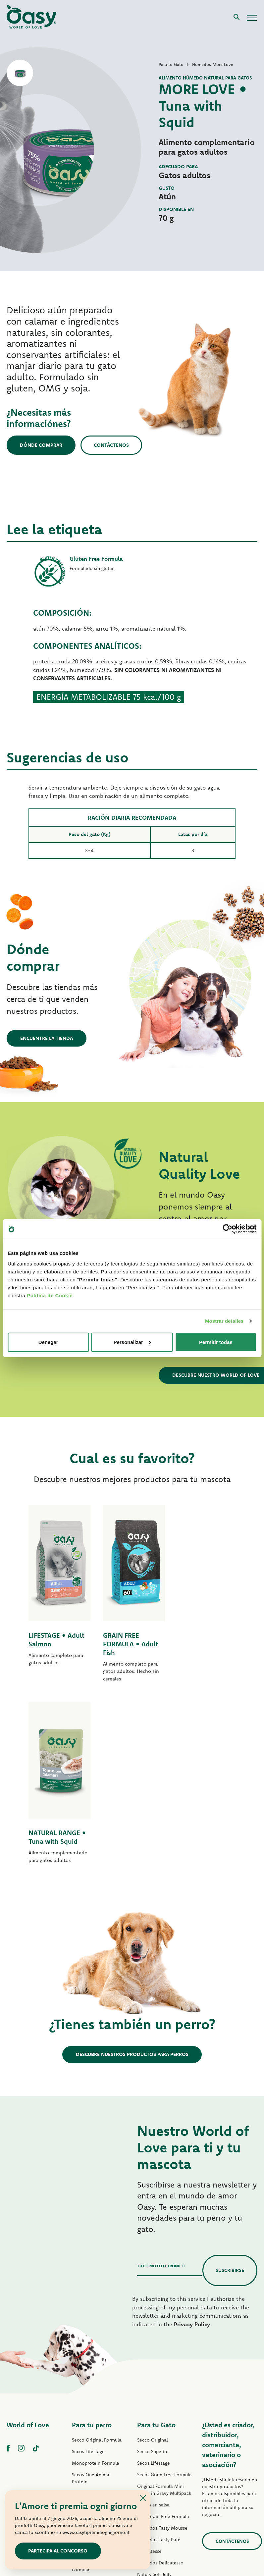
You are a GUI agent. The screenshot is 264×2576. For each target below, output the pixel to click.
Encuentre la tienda (46, 1038)
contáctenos (231, 2360)
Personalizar (132, 1342)
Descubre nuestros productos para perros (132, 1873)
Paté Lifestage (87, 2346)
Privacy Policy (192, 2142)
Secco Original (152, 2258)
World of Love (28, 2243)
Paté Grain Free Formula (98, 2370)
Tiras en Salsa (86, 2411)
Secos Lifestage (88, 2270)
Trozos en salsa (153, 2323)
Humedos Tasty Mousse (162, 2346)
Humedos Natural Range (98, 2435)
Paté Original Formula (95, 2335)
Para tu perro (92, 2243)
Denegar (48, 1342)
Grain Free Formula (92, 2312)
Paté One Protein (90, 2358)
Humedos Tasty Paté (93, 2400)
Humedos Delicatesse (160, 2381)
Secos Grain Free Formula (99, 2323)
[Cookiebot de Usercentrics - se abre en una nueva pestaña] (227, 1229)
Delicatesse (149, 2370)
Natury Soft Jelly (89, 2423)
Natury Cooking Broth (160, 2404)
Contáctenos (112, 445)
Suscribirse (230, 2089)
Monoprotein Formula (95, 2282)
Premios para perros (93, 2446)
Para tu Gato (156, 2243)
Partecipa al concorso (58, 2551)
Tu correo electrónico (161, 2084)
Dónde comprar (41, 445)
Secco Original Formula (97, 2258)
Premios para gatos (157, 2439)
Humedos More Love (159, 2428)
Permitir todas (216, 1342)
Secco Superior (153, 2270)
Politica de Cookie (50, 1295)
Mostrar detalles (224, 1321)
